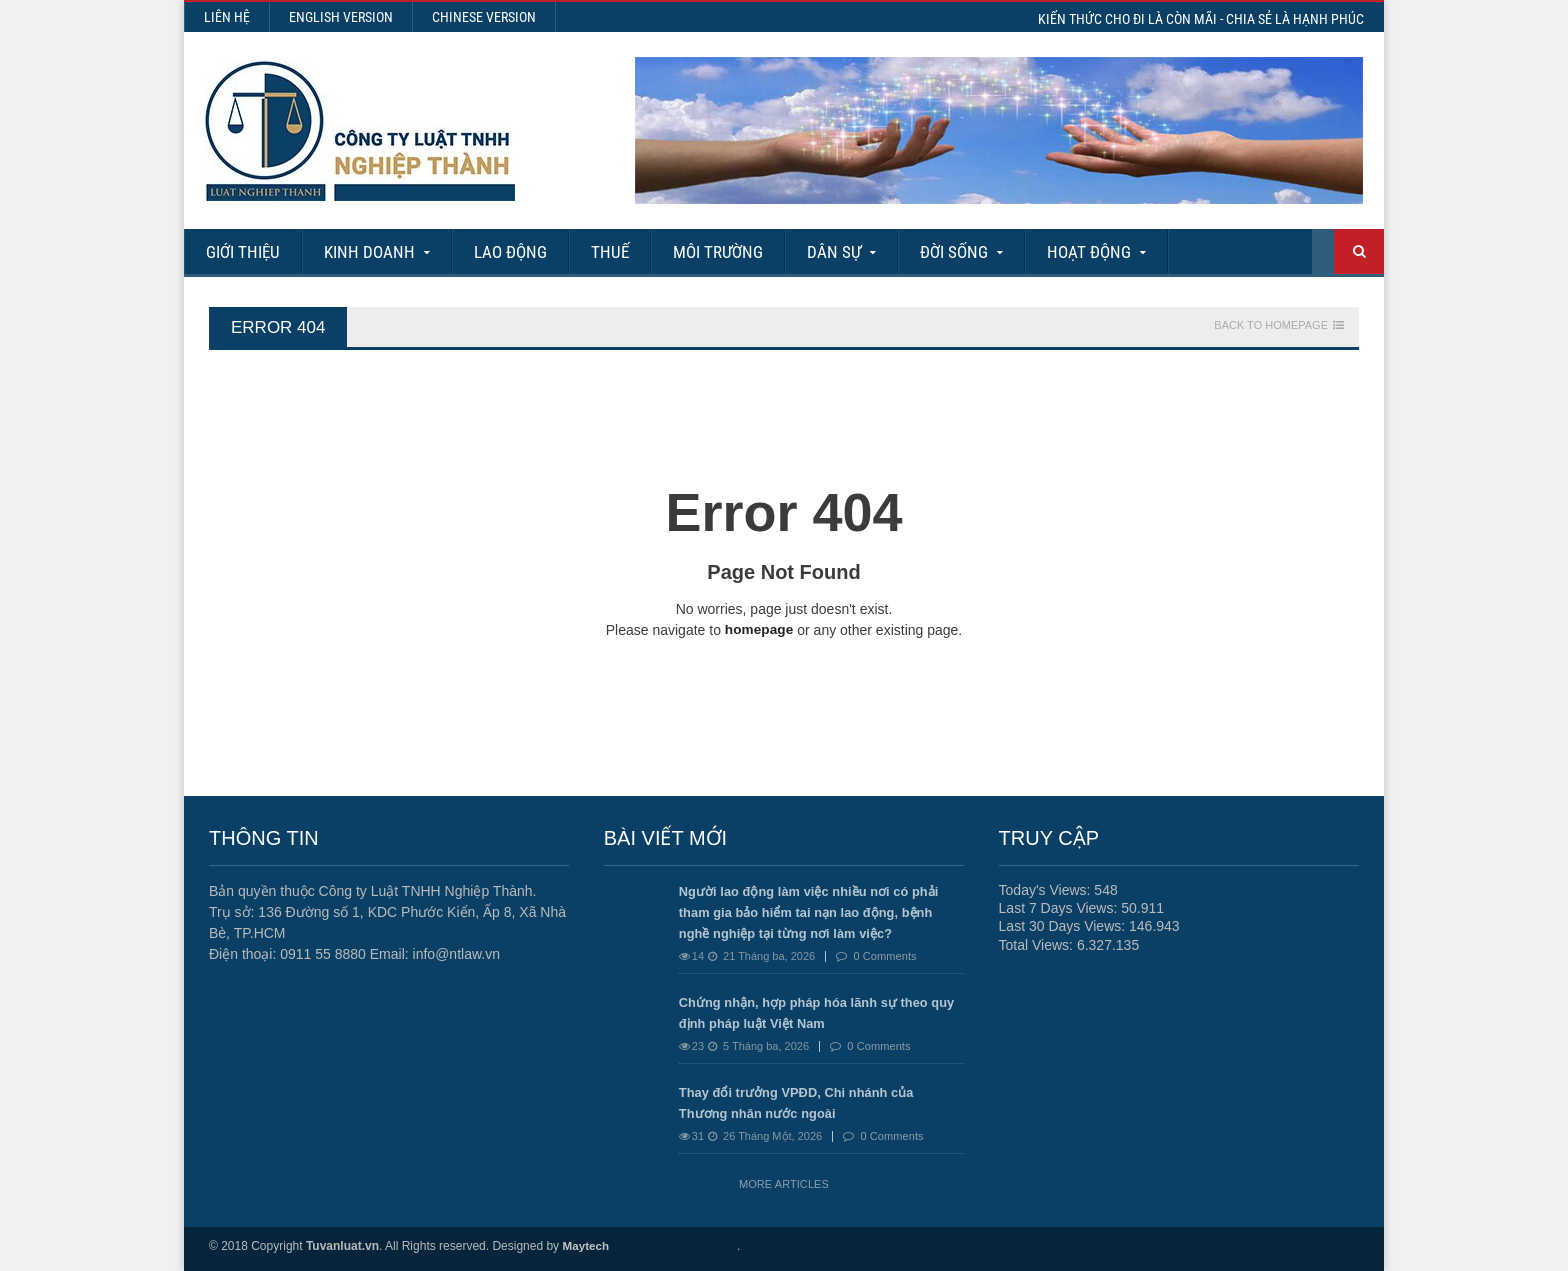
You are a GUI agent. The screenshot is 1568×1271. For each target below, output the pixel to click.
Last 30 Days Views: (1064, 926)
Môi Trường (718, 252)
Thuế (610, 252)
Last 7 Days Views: (1060, 908)
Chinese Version (484, 17)
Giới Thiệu (243, 252)
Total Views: (1038, 944)
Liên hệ (227, 17)
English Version (341, 17)
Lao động (510, 252)
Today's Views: (1047, 890)
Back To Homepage (1271, 325)
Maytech (586, 1246)
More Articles (783, 1184)
